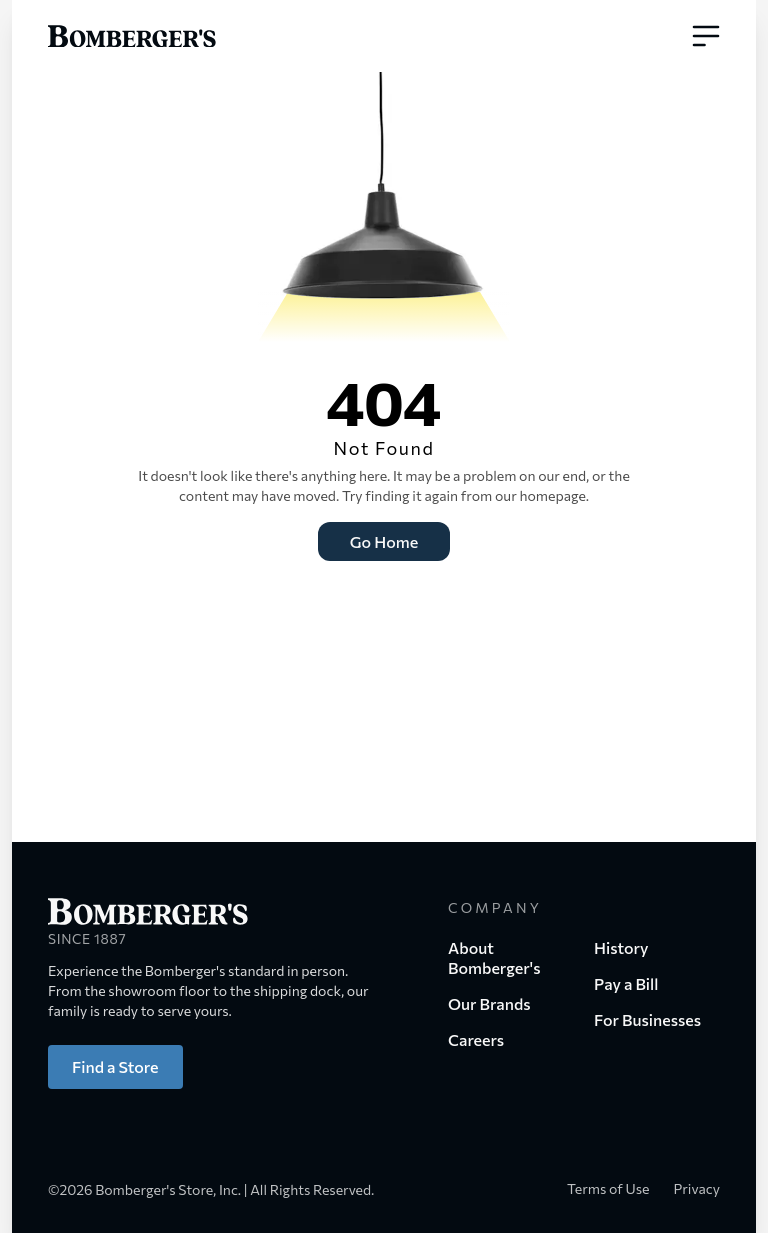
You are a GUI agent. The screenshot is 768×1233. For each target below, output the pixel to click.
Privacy (696, 1188)
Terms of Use (608, 1188)
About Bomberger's (494, 957)
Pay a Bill (626, 983)
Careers (476, 1039)
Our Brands (489, 1003)
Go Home (384, 541)
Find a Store (115, 1066)
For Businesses (647, 1019)
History (621, 947)
